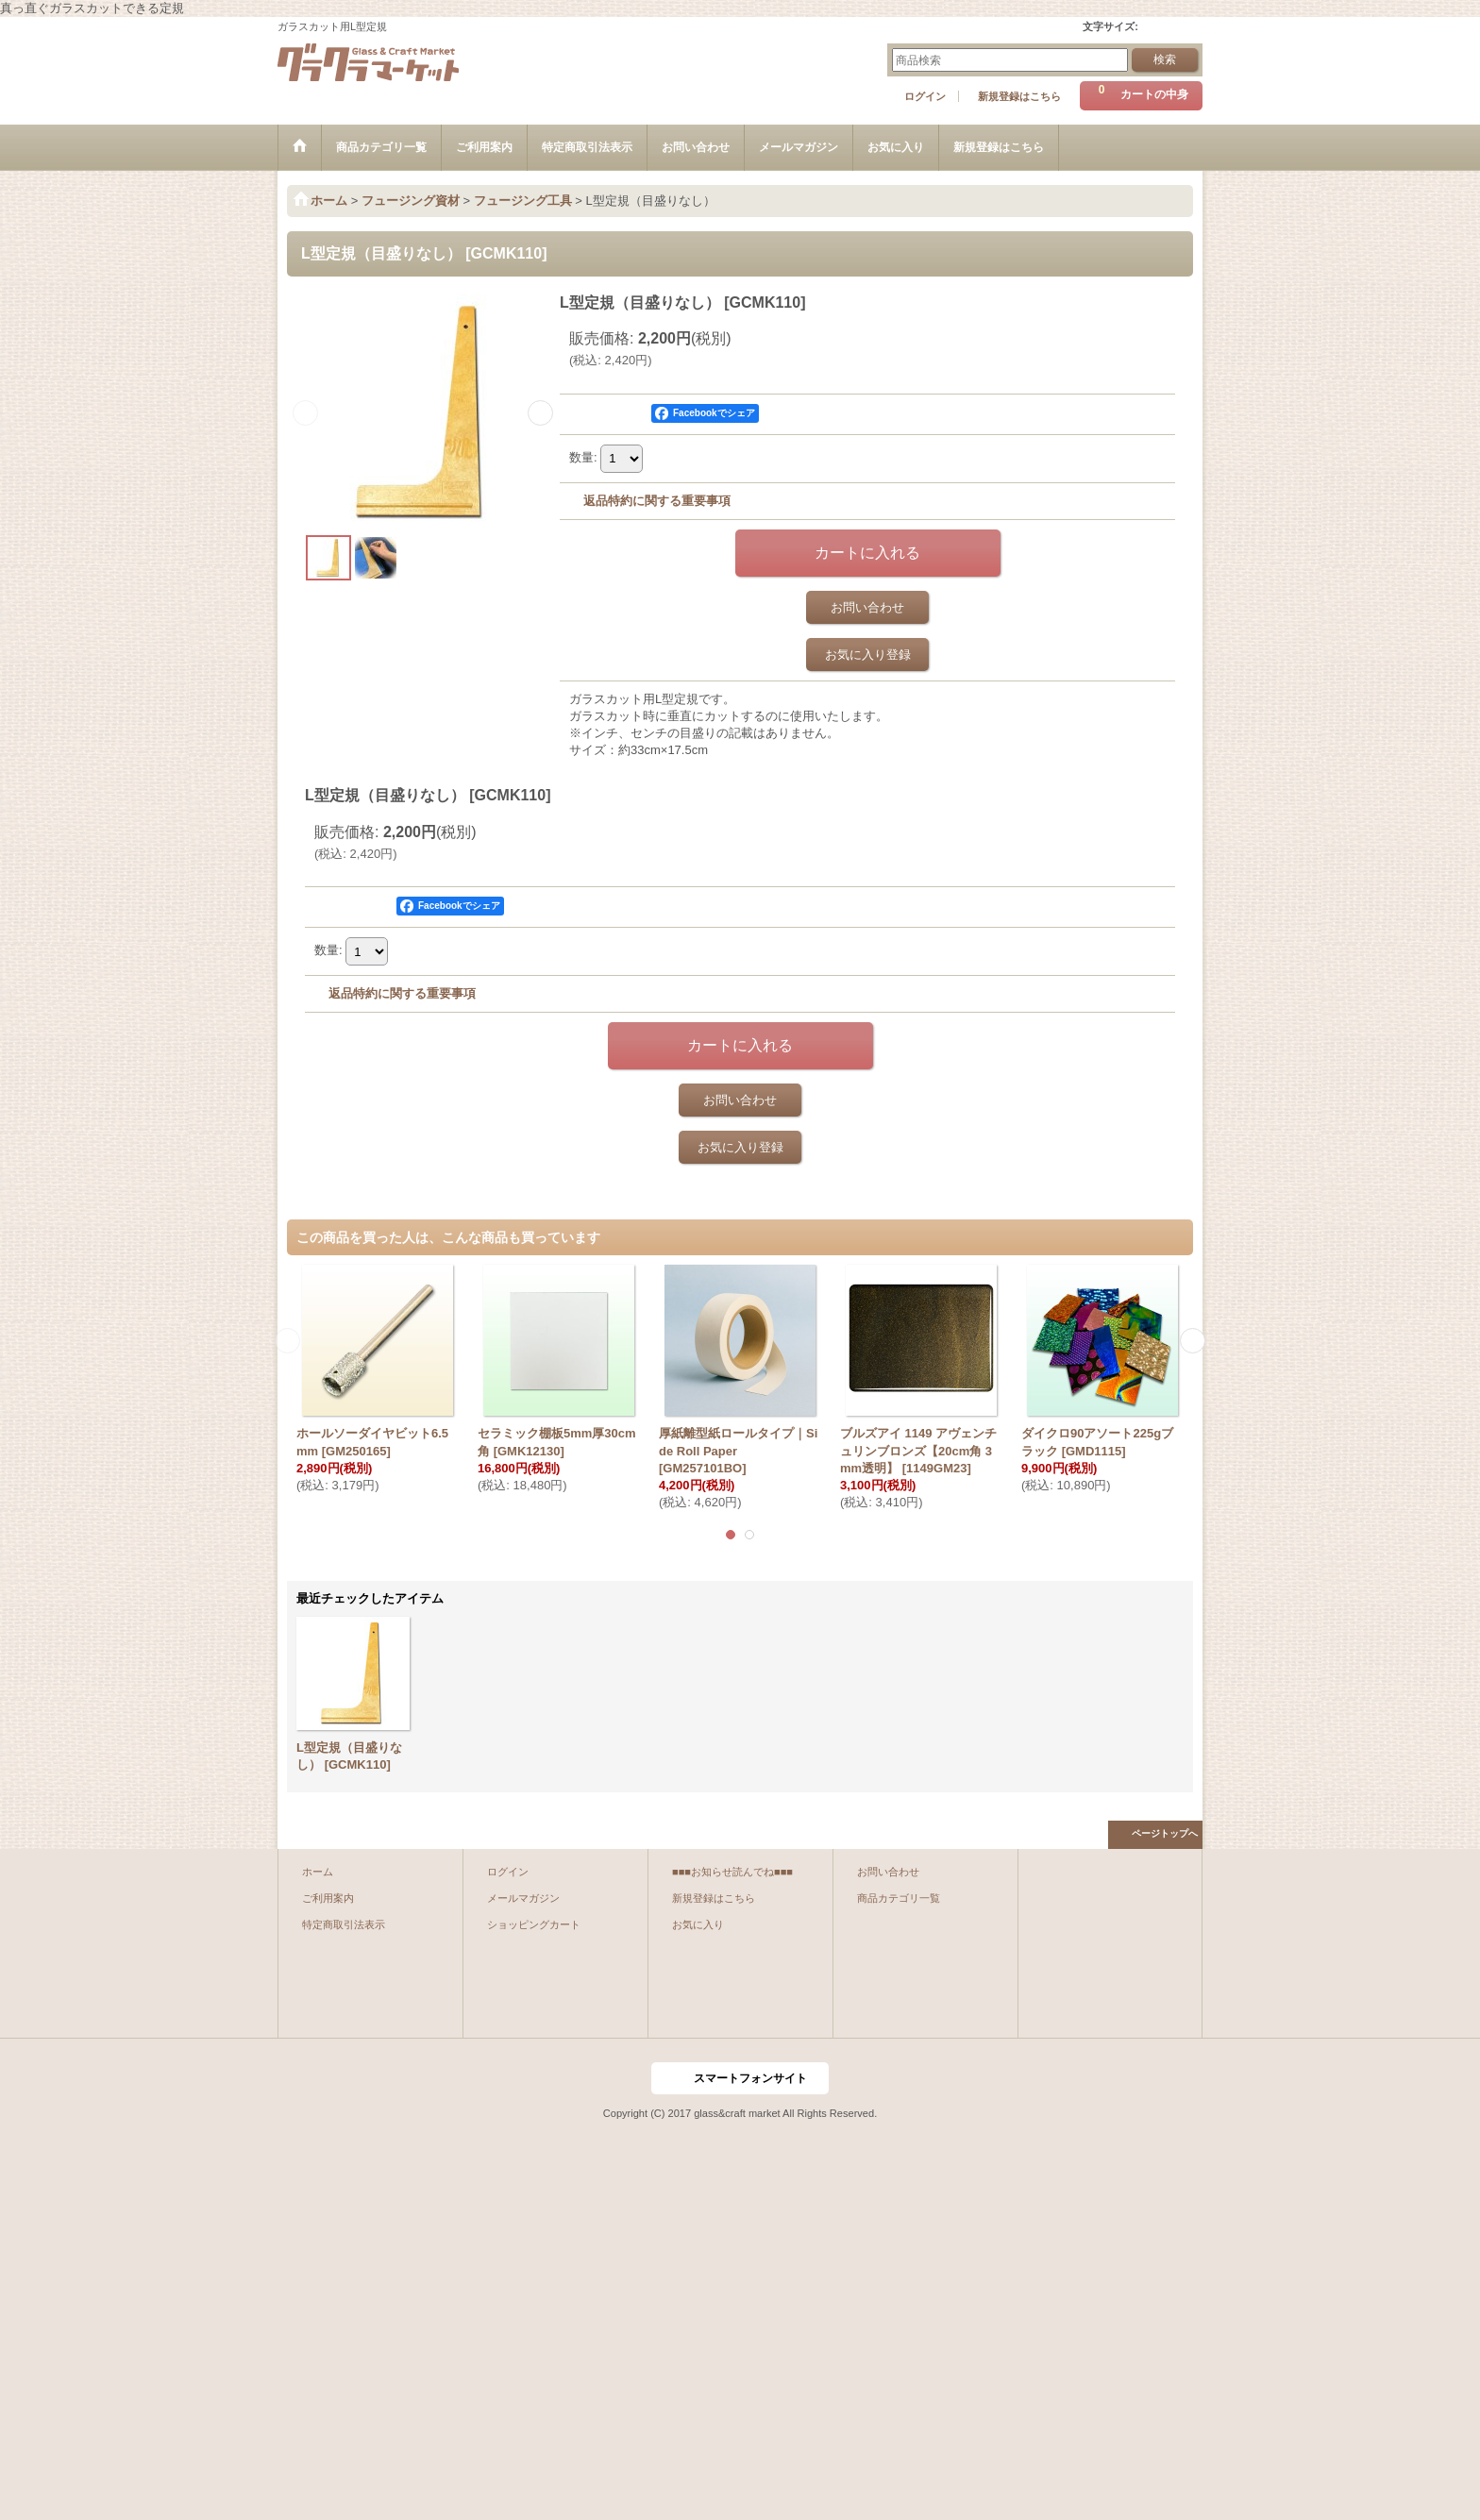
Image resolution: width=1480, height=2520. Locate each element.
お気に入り (698, 1924)
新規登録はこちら (1019, 96)
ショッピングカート (533, 1924)
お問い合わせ (867, 607)
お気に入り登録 (868, 654)
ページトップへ (1165, 1833)
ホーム (317, 1871)
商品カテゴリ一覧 (898, 1898)
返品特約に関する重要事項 (657, 501)
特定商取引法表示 (343, 1924)
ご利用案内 (328, 1898)
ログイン (925, 96)
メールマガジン (523, 1898)
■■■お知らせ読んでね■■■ (732, 1871)
